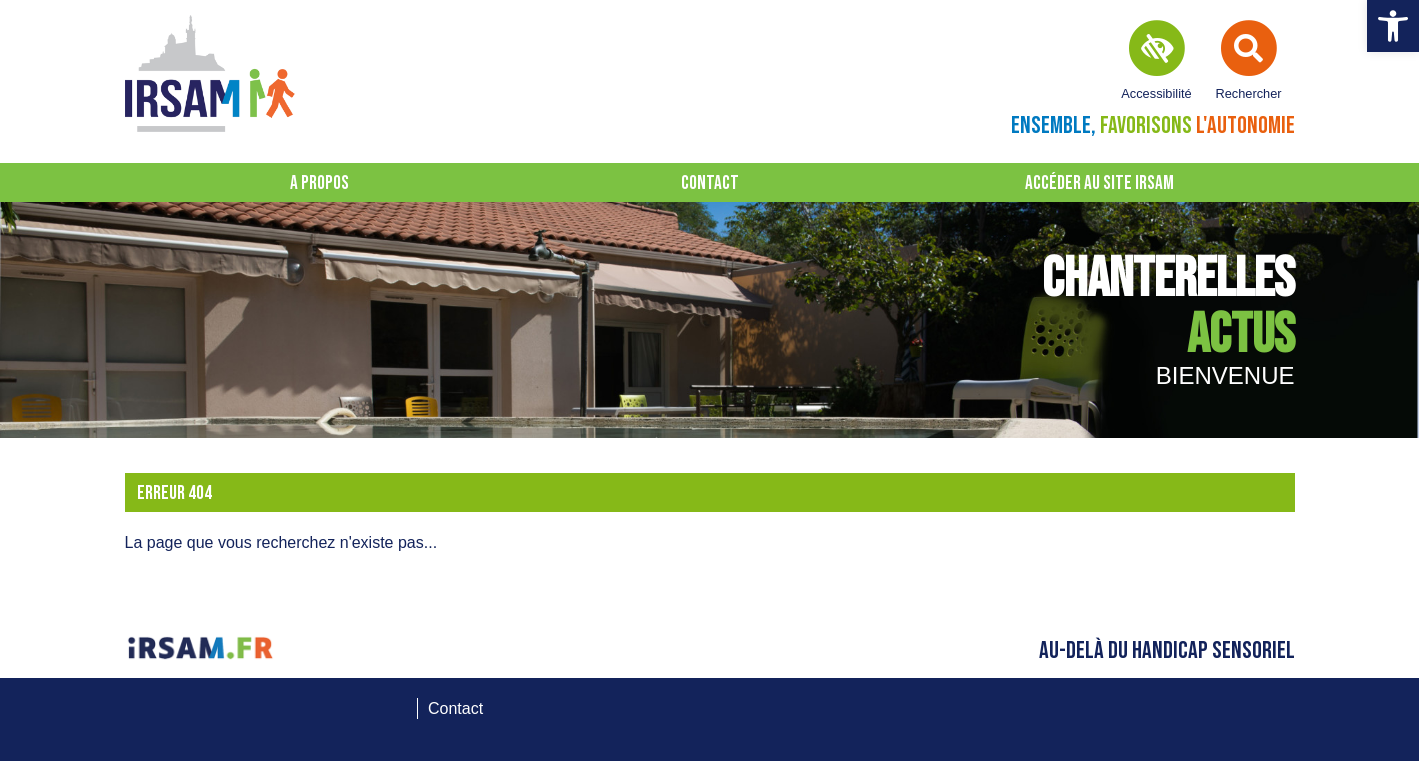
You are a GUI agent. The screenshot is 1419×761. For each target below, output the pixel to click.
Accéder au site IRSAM (1099, 183)
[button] (1393, 26)
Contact (710, 183)
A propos (319, 183)
